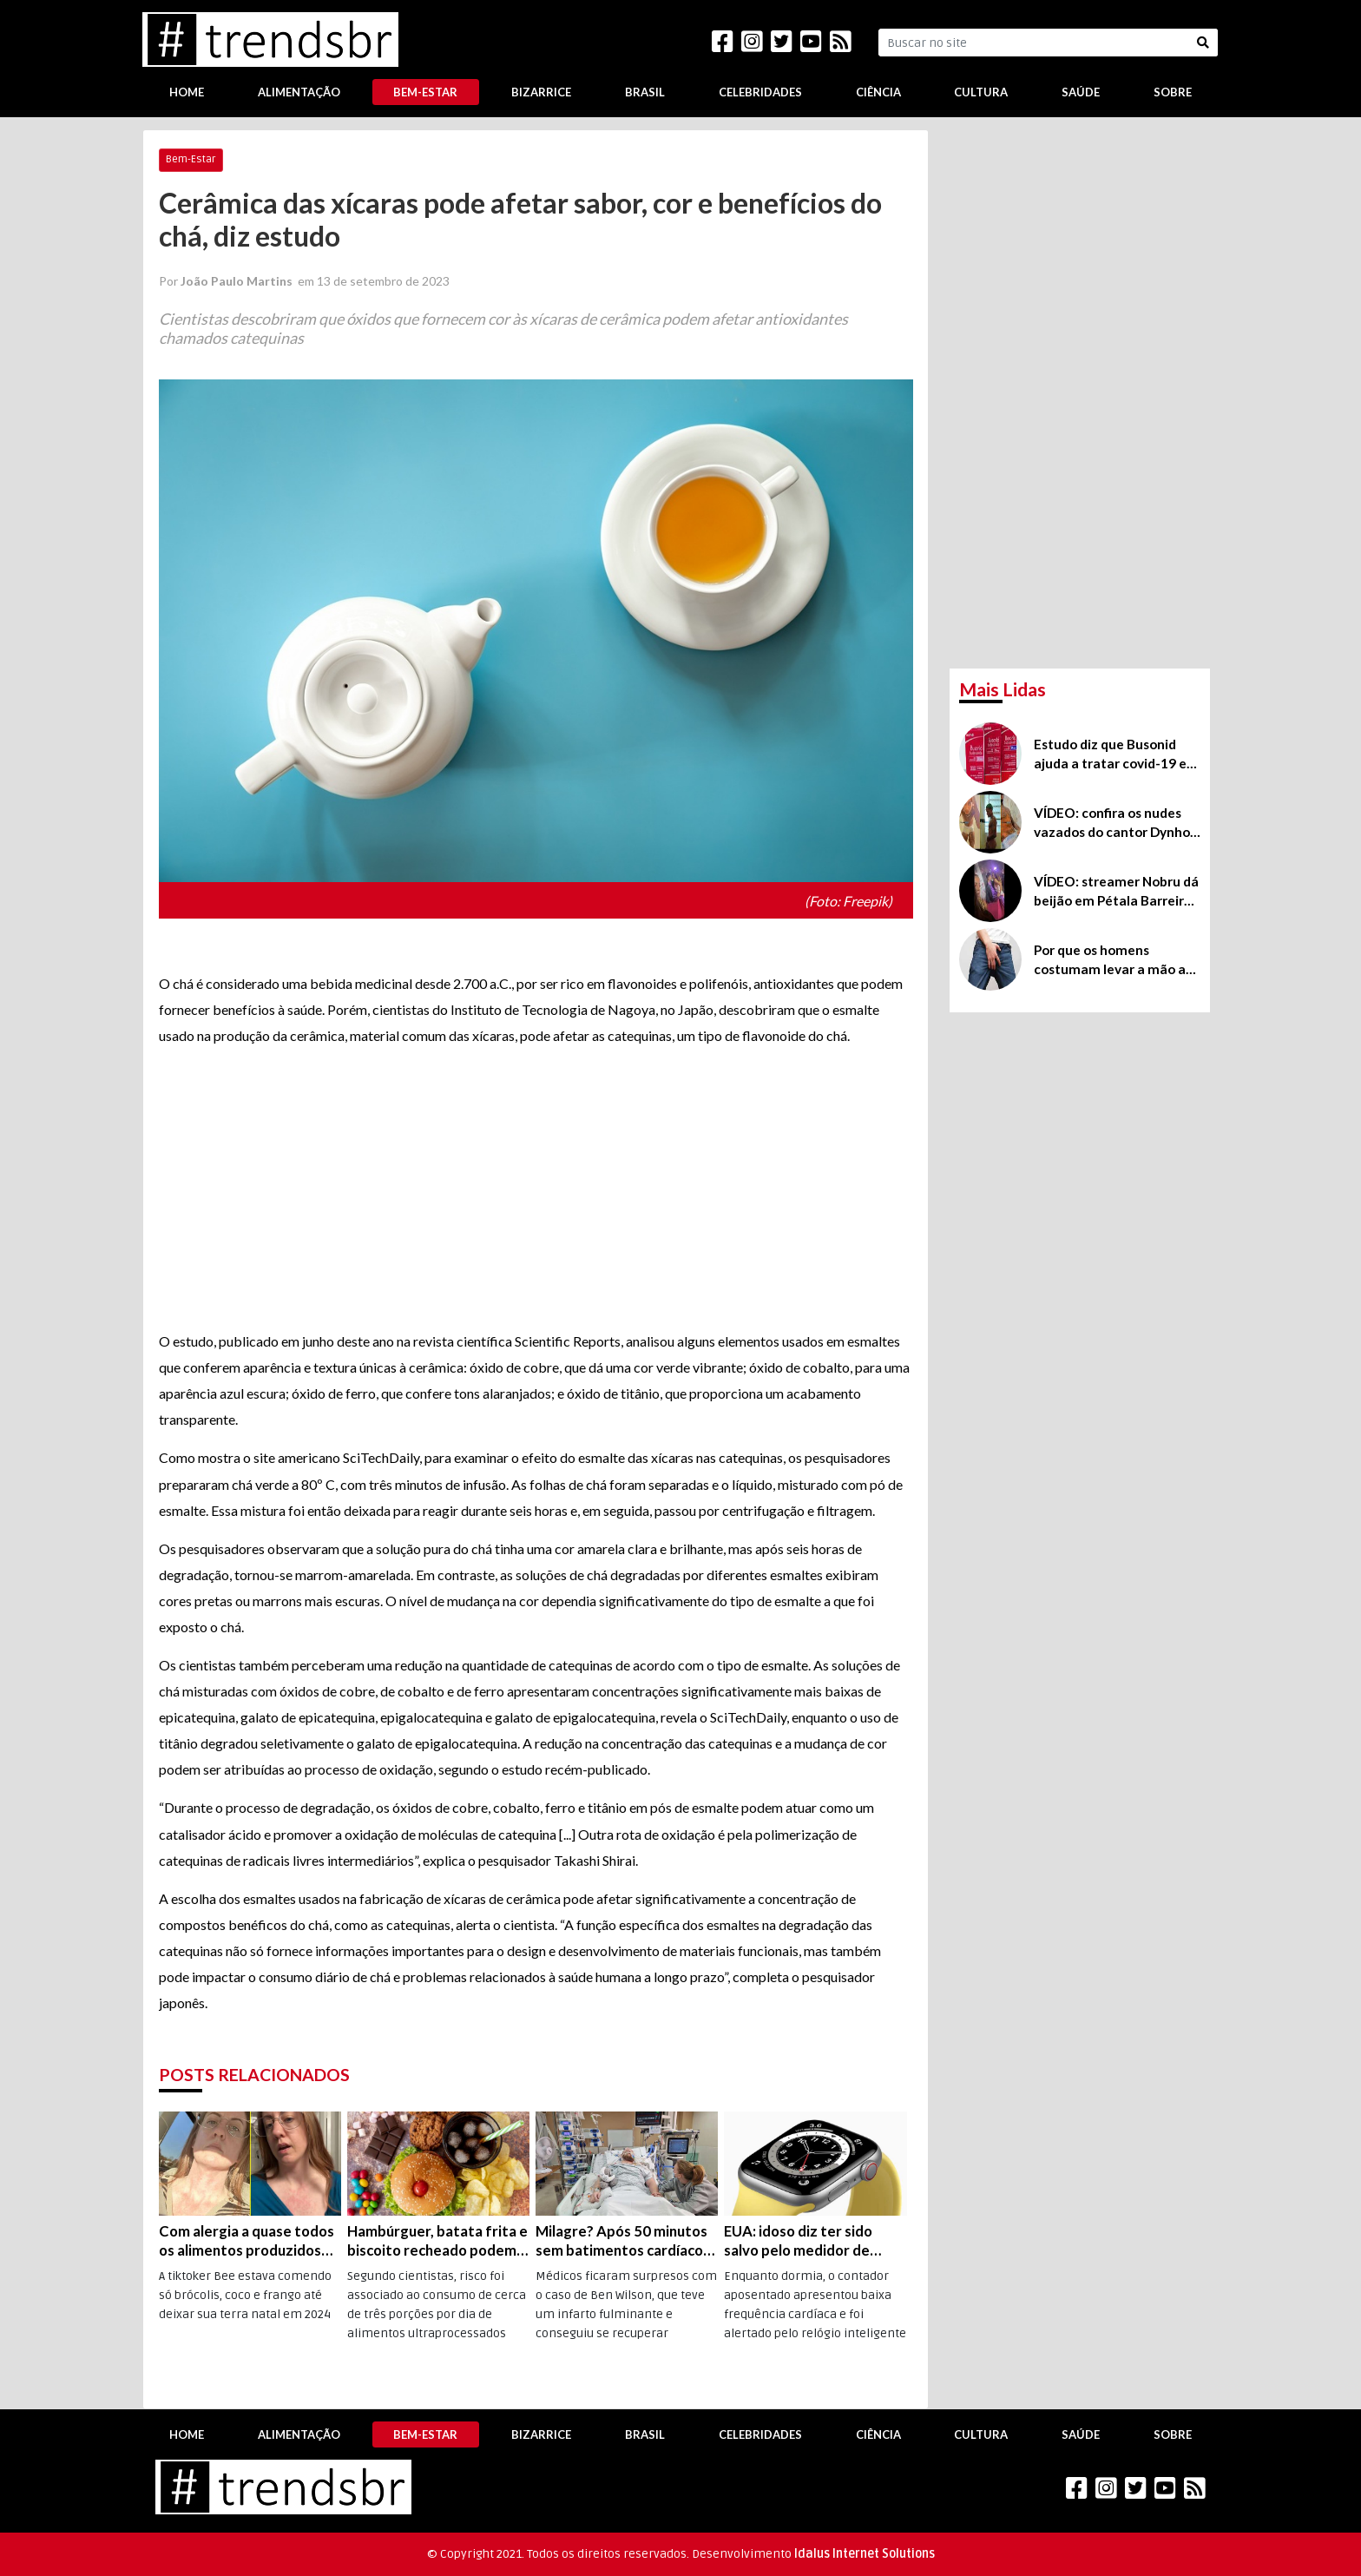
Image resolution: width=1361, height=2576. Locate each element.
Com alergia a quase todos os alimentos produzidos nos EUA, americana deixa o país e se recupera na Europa (249, 2241)
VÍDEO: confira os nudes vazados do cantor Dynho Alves (1112, 823)
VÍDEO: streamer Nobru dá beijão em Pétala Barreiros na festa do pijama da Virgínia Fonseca (1116, 891)
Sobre (1173, 92)
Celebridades (760, 92)
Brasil (645, 92)
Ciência (878, 92)
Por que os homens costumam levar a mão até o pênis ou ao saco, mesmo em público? (1117, 960)
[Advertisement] (536, 1188)
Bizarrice (541, 92)
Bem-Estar (425, 92)
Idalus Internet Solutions (864, 2553)
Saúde (1081, 92)
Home (186, 92)
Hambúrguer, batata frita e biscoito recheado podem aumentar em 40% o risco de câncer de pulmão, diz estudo (437, 2241)
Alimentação (299, 92)
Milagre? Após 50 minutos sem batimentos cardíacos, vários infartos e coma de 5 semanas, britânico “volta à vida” (625, 2241)
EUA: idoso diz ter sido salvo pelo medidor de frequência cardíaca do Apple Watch (799, 2241)
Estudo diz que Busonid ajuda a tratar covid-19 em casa (1116, 754)
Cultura (981, 92)
